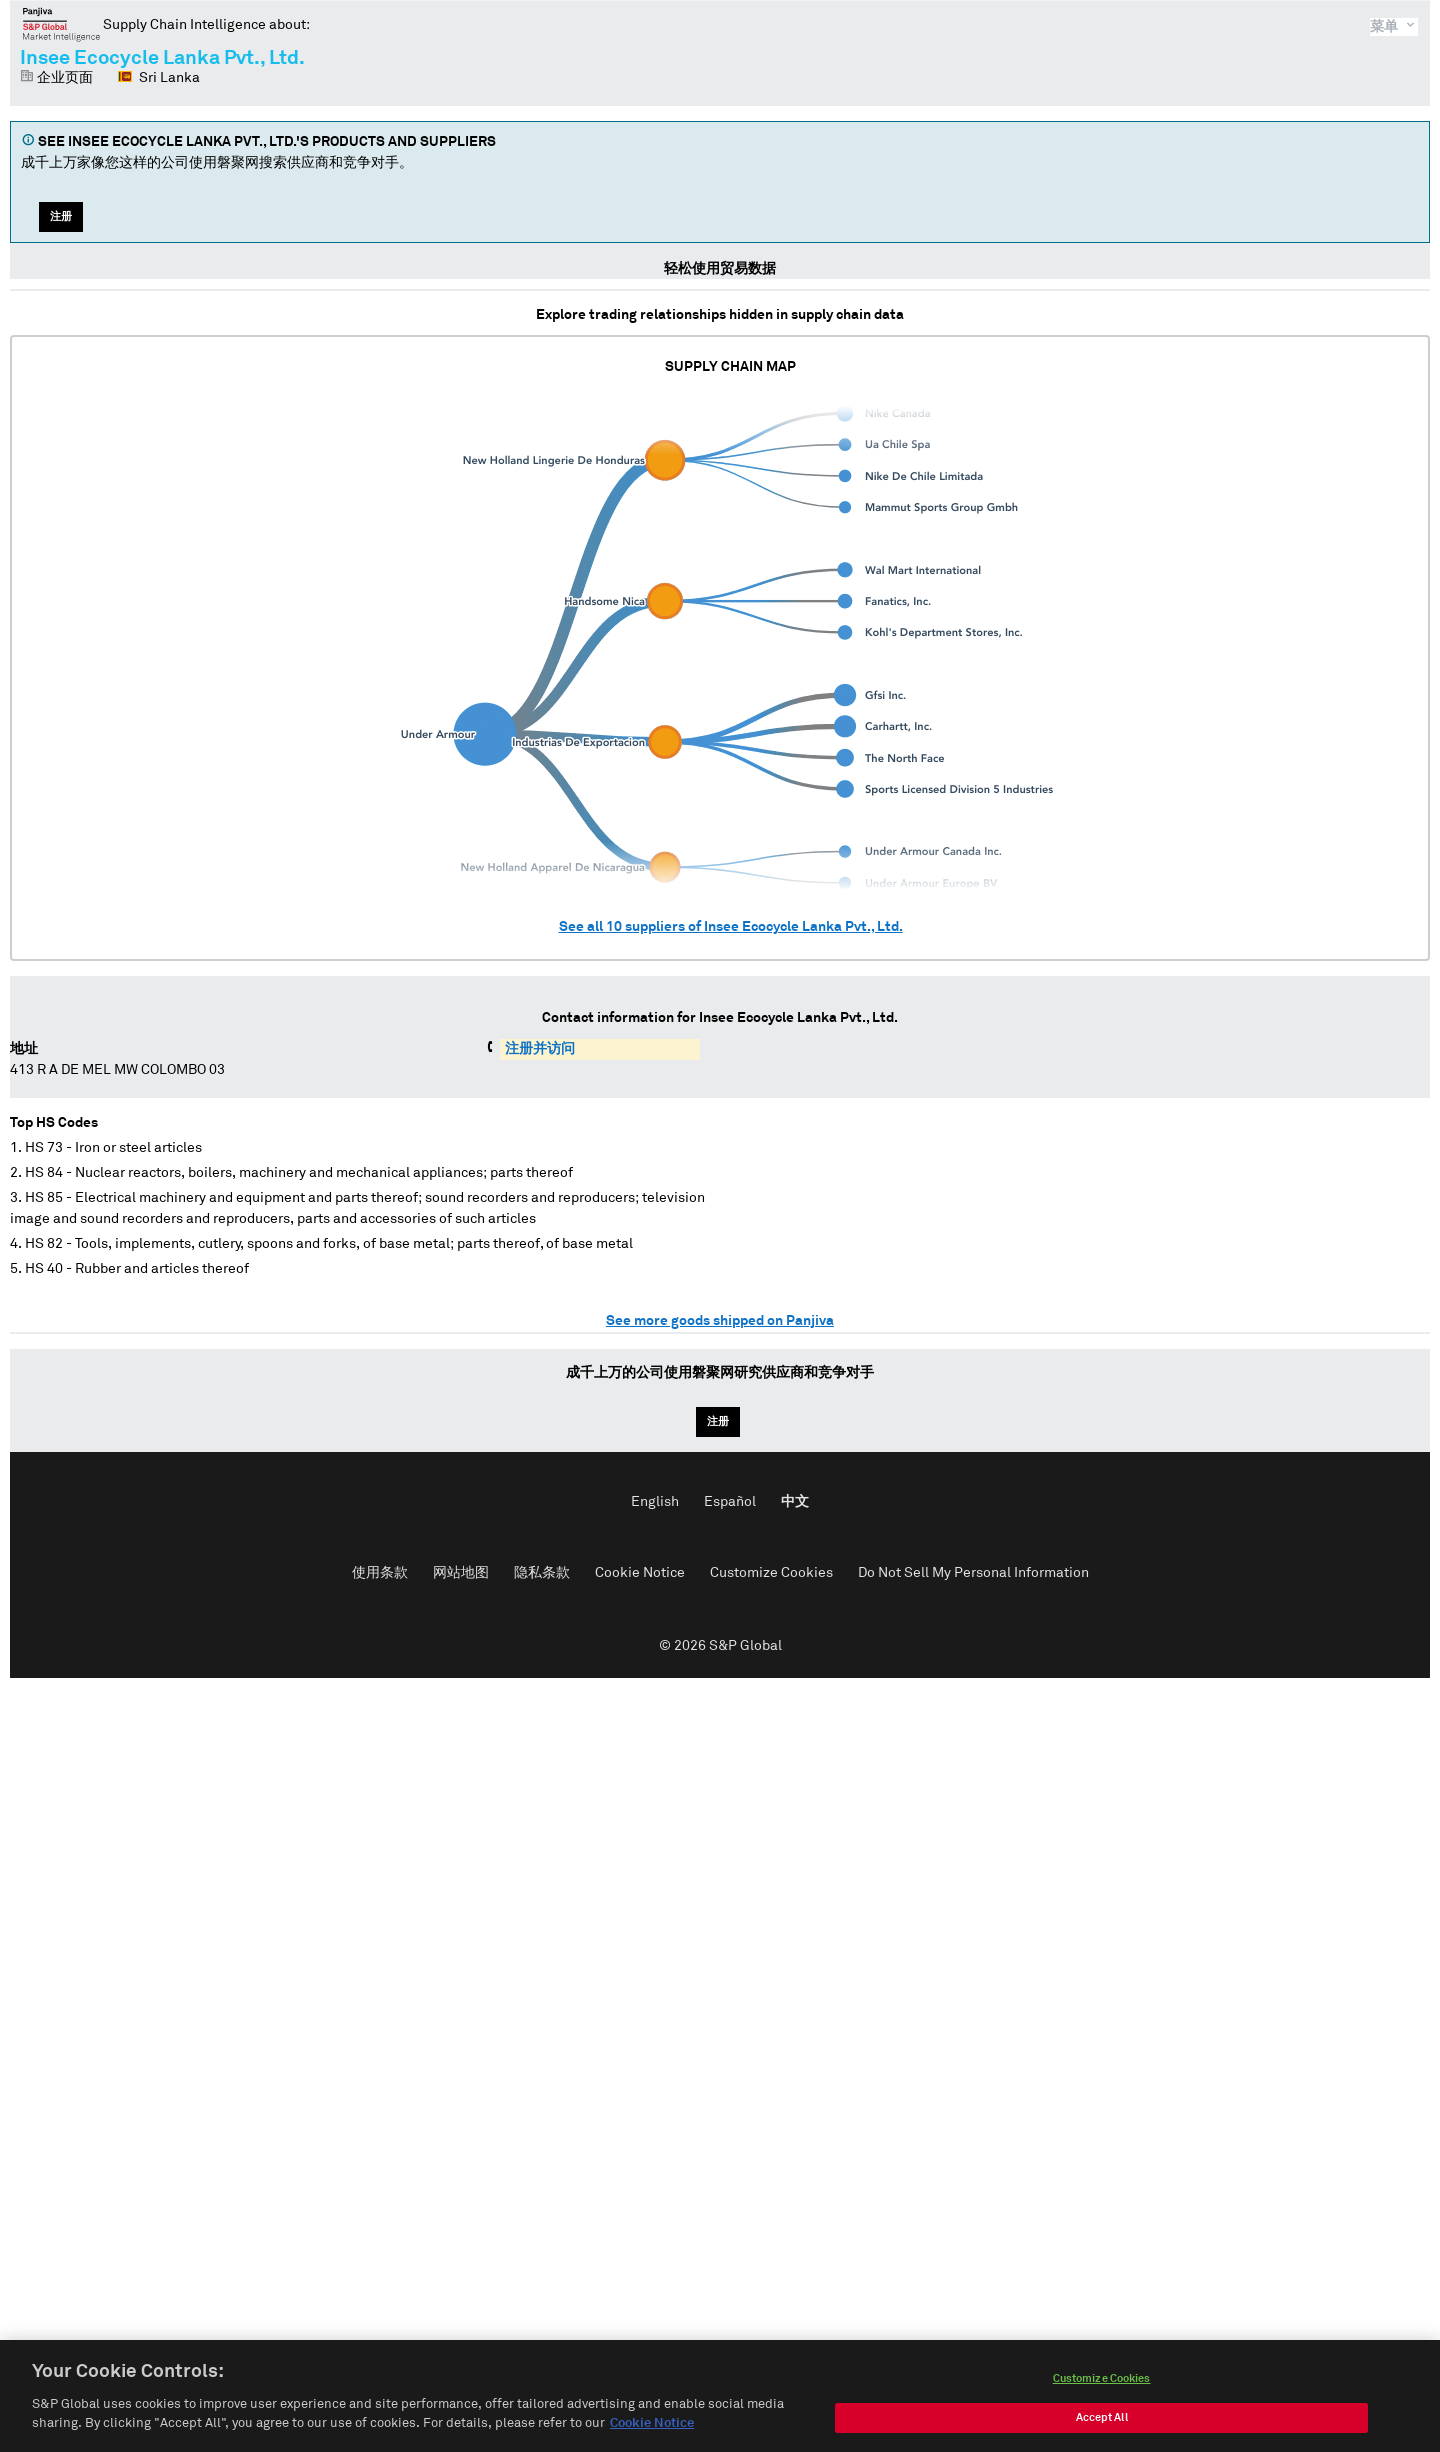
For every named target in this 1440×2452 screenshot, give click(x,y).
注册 (61, 216)
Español (730, 1502)
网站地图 (461, 1573)
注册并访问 (540, 1049)
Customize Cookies (771, 1573)
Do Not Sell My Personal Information (973, 1573)
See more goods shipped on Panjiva (720, 1321)
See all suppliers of (731, 927)
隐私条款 (542, 1573)
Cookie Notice (640, 1573)
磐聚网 (61, 24)
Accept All (1102, 2425)
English (655, 1502)
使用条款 (380, 1573)
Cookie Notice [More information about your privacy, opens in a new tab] (652, 2432)
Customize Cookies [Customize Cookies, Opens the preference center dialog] (1102, 2386)
